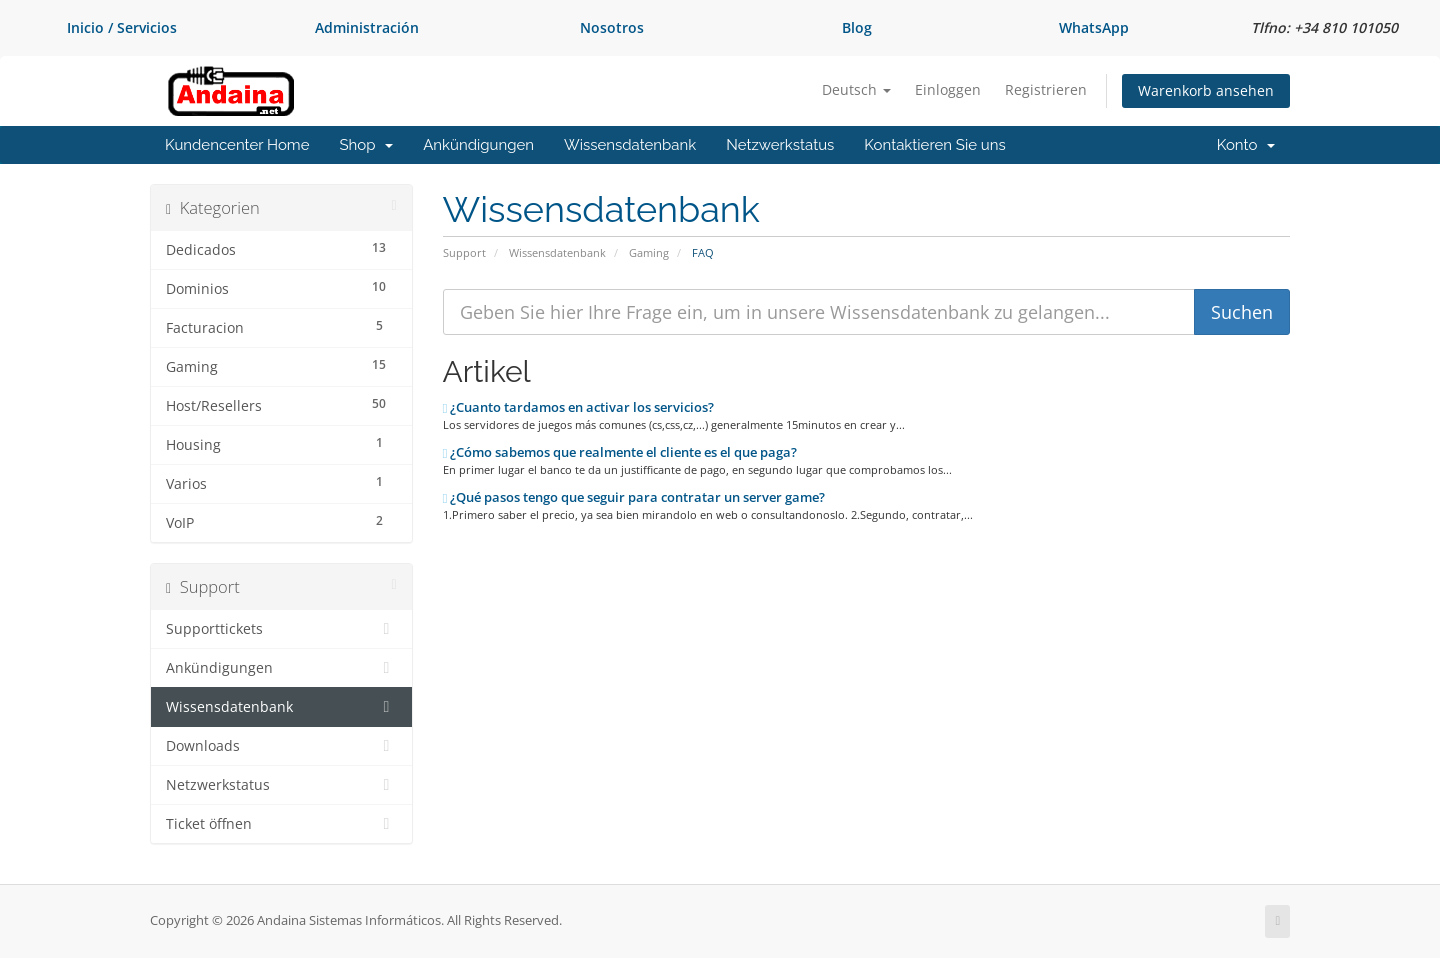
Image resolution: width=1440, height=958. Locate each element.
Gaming (649, 252)
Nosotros (612, 27)
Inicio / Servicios (122, 27)
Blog (857, 27)
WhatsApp (1094, 27)
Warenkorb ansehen (1206, 90)
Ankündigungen (478, 145)
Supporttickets (281, 629)
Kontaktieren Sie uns (934, 145)
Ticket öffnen (281, 824)
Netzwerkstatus (780, 145)
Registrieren (1046, 89)
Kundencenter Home (237, 145)
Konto (1246, 145)
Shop (366, 145)
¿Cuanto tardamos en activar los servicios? (579, 407)
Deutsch (856, 89)
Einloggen (948, 89)
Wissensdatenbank (630, 145)
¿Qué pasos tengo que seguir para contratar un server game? (634, 497)
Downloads (281, 746)
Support (464, 252)
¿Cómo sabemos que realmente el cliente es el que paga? (620, 452)
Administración (367, 27)
